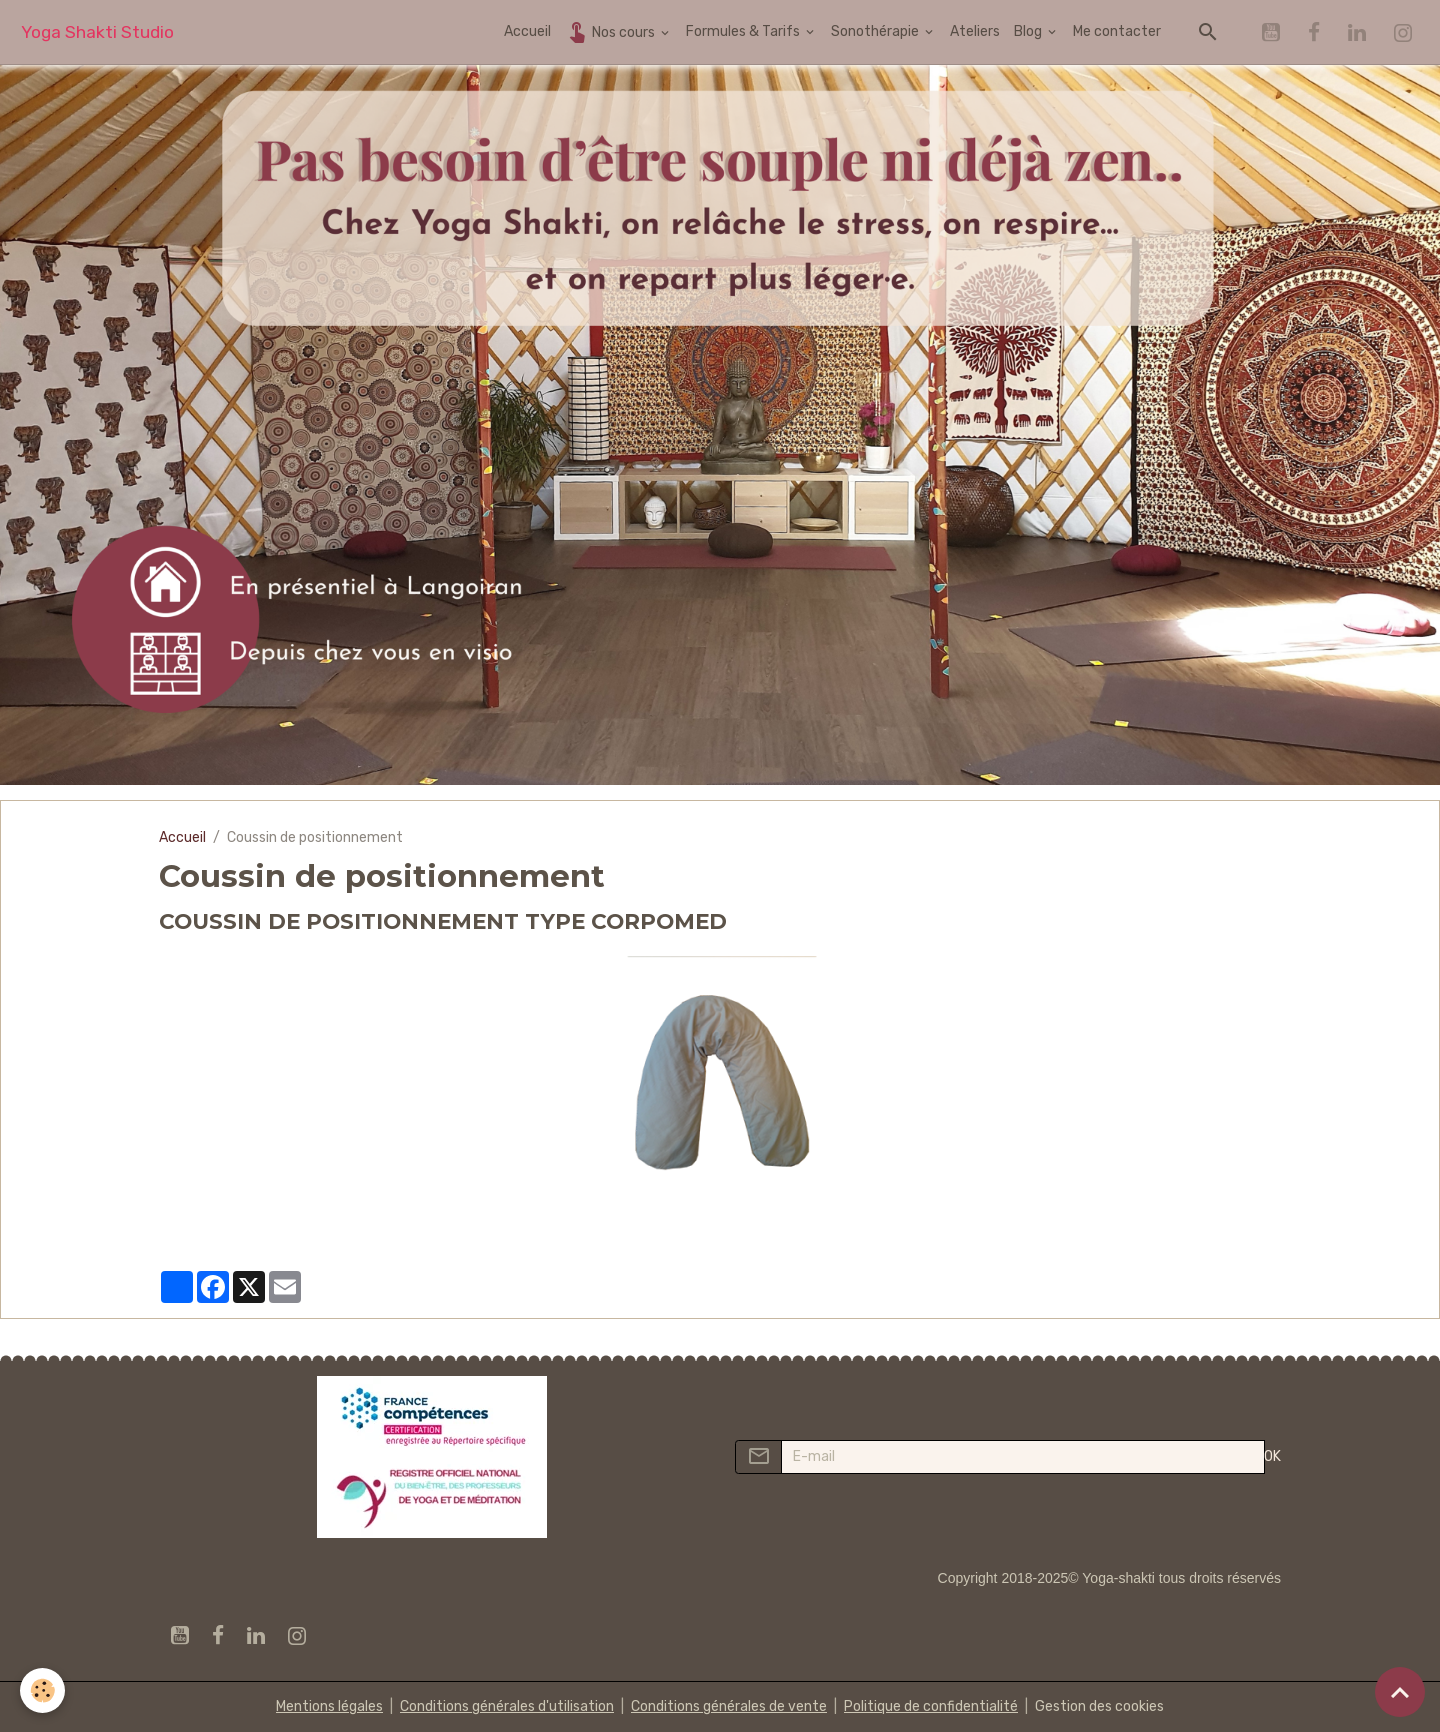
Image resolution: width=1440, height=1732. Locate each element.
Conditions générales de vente (729, 1706)
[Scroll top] (1400, 1692)
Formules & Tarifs (744, 31)
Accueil (527, 31)
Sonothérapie (876, 31)
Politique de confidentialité (931, 1706)
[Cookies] (42, 1690)
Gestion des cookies (1099, 1706)
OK (1272, 1456)
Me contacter (1117, 31)
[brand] (97, 32)
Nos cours (611, 31)
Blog (1029, 31)
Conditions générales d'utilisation (507, 1706)
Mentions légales (329, 1706)
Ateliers (975, 31)
